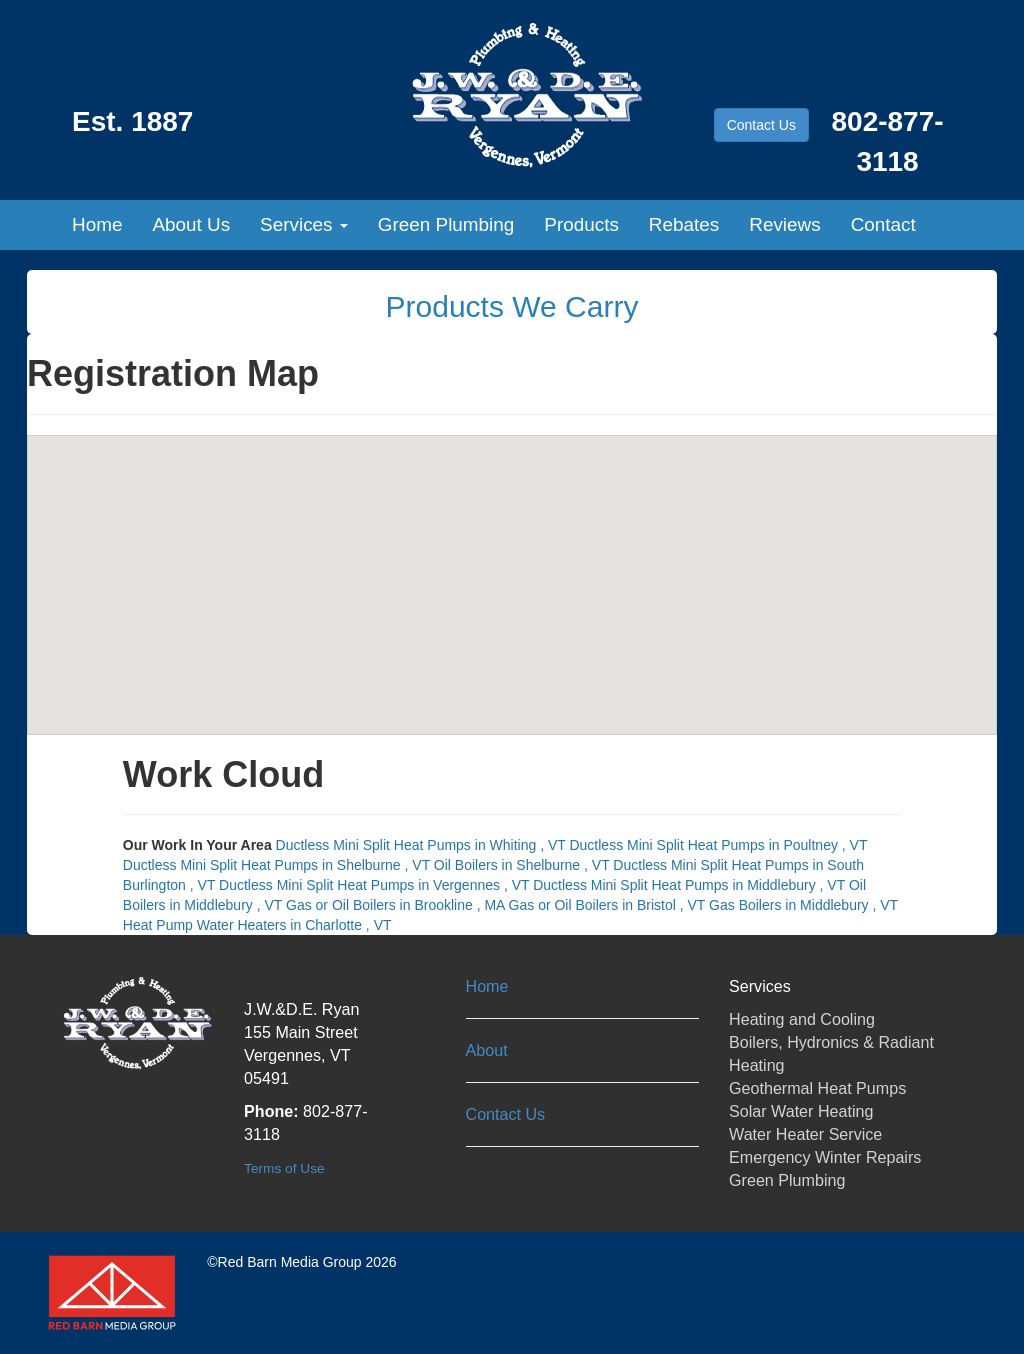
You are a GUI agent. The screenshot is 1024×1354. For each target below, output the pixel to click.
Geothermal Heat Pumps (817, 1088)
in (423, 845)
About (487, 1050)
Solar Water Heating (801, 1111)
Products (581, 224)
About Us (191, 224)
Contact (883, 224)
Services (304, 224)
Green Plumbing (446, 224)
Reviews (784, 224)
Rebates (684, 224)
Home (97, 224)
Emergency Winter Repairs (825, 1157)
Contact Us (761, 125)
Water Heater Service (805, 1134)
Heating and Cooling (802, 1019)
